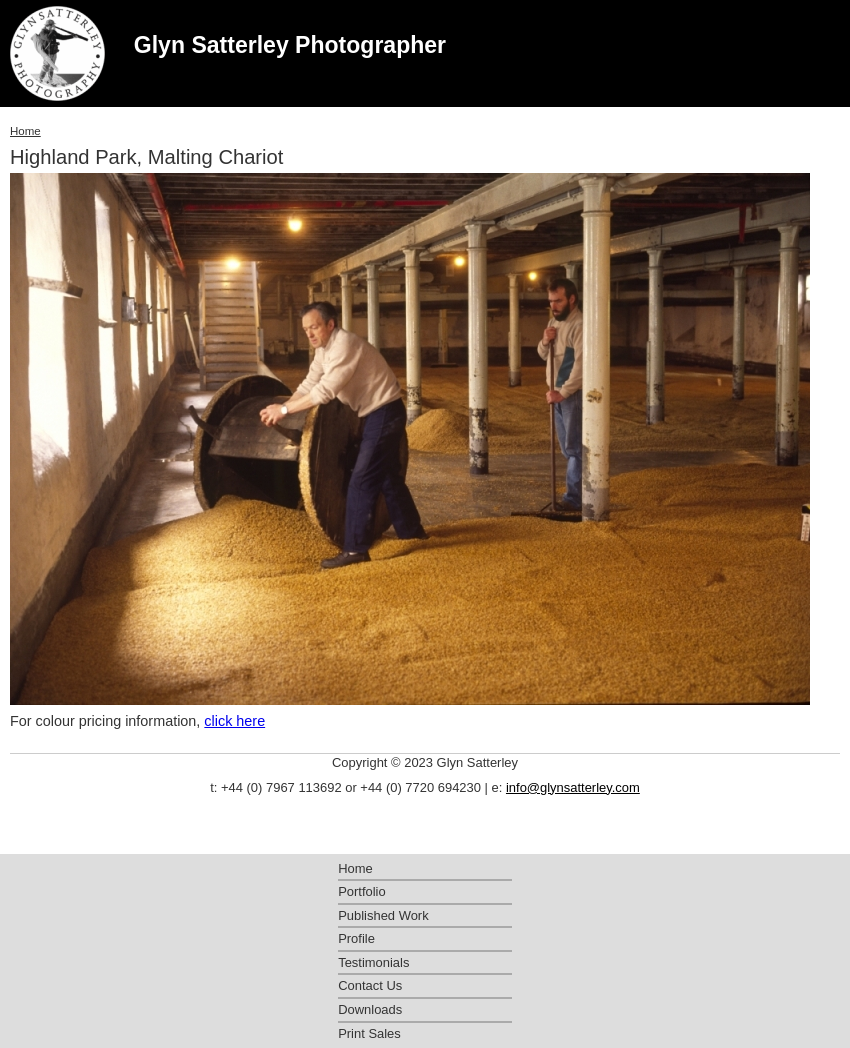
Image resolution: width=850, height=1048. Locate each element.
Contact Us (370, 985)
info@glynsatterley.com (573, 787)
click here (234, 721)
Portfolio (362, 891)
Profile (356, 938)
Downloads (370, 1009)
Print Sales (369, 1033)
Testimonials (373, 962)
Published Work (383, 915)
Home (25, 131)
